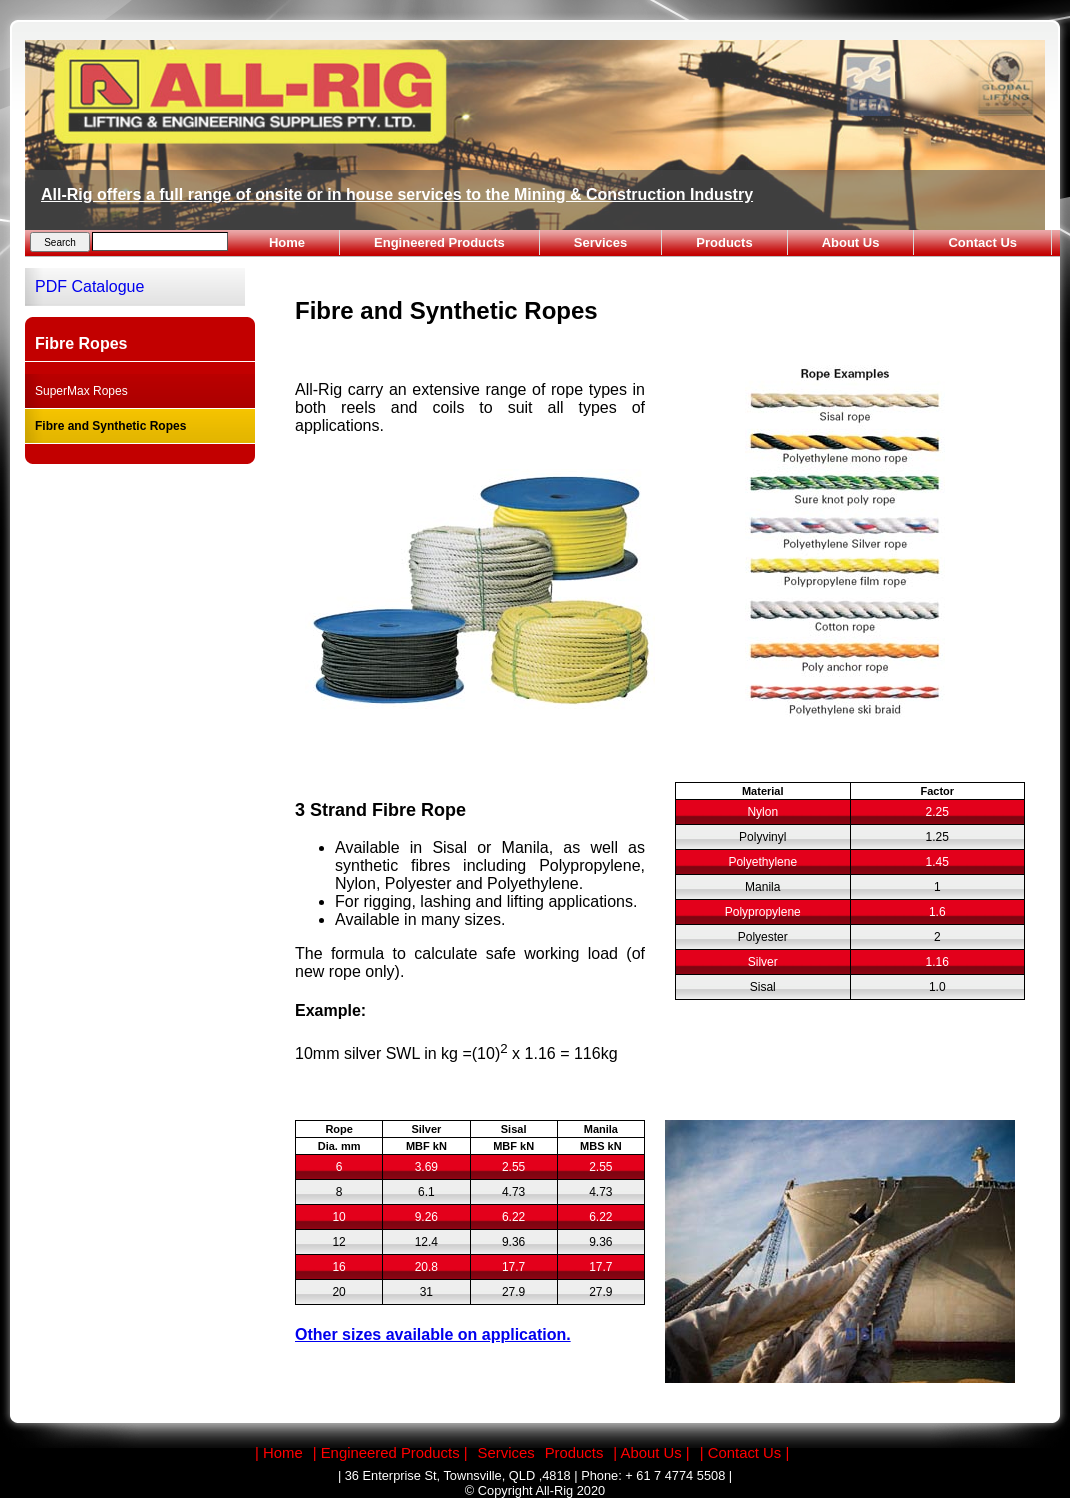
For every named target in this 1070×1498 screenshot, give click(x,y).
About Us (851, 242)
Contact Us (982, 242)
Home (287, 242)
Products (724, 242)
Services (601, 242)
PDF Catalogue (89, 286)
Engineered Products (439, 242)
